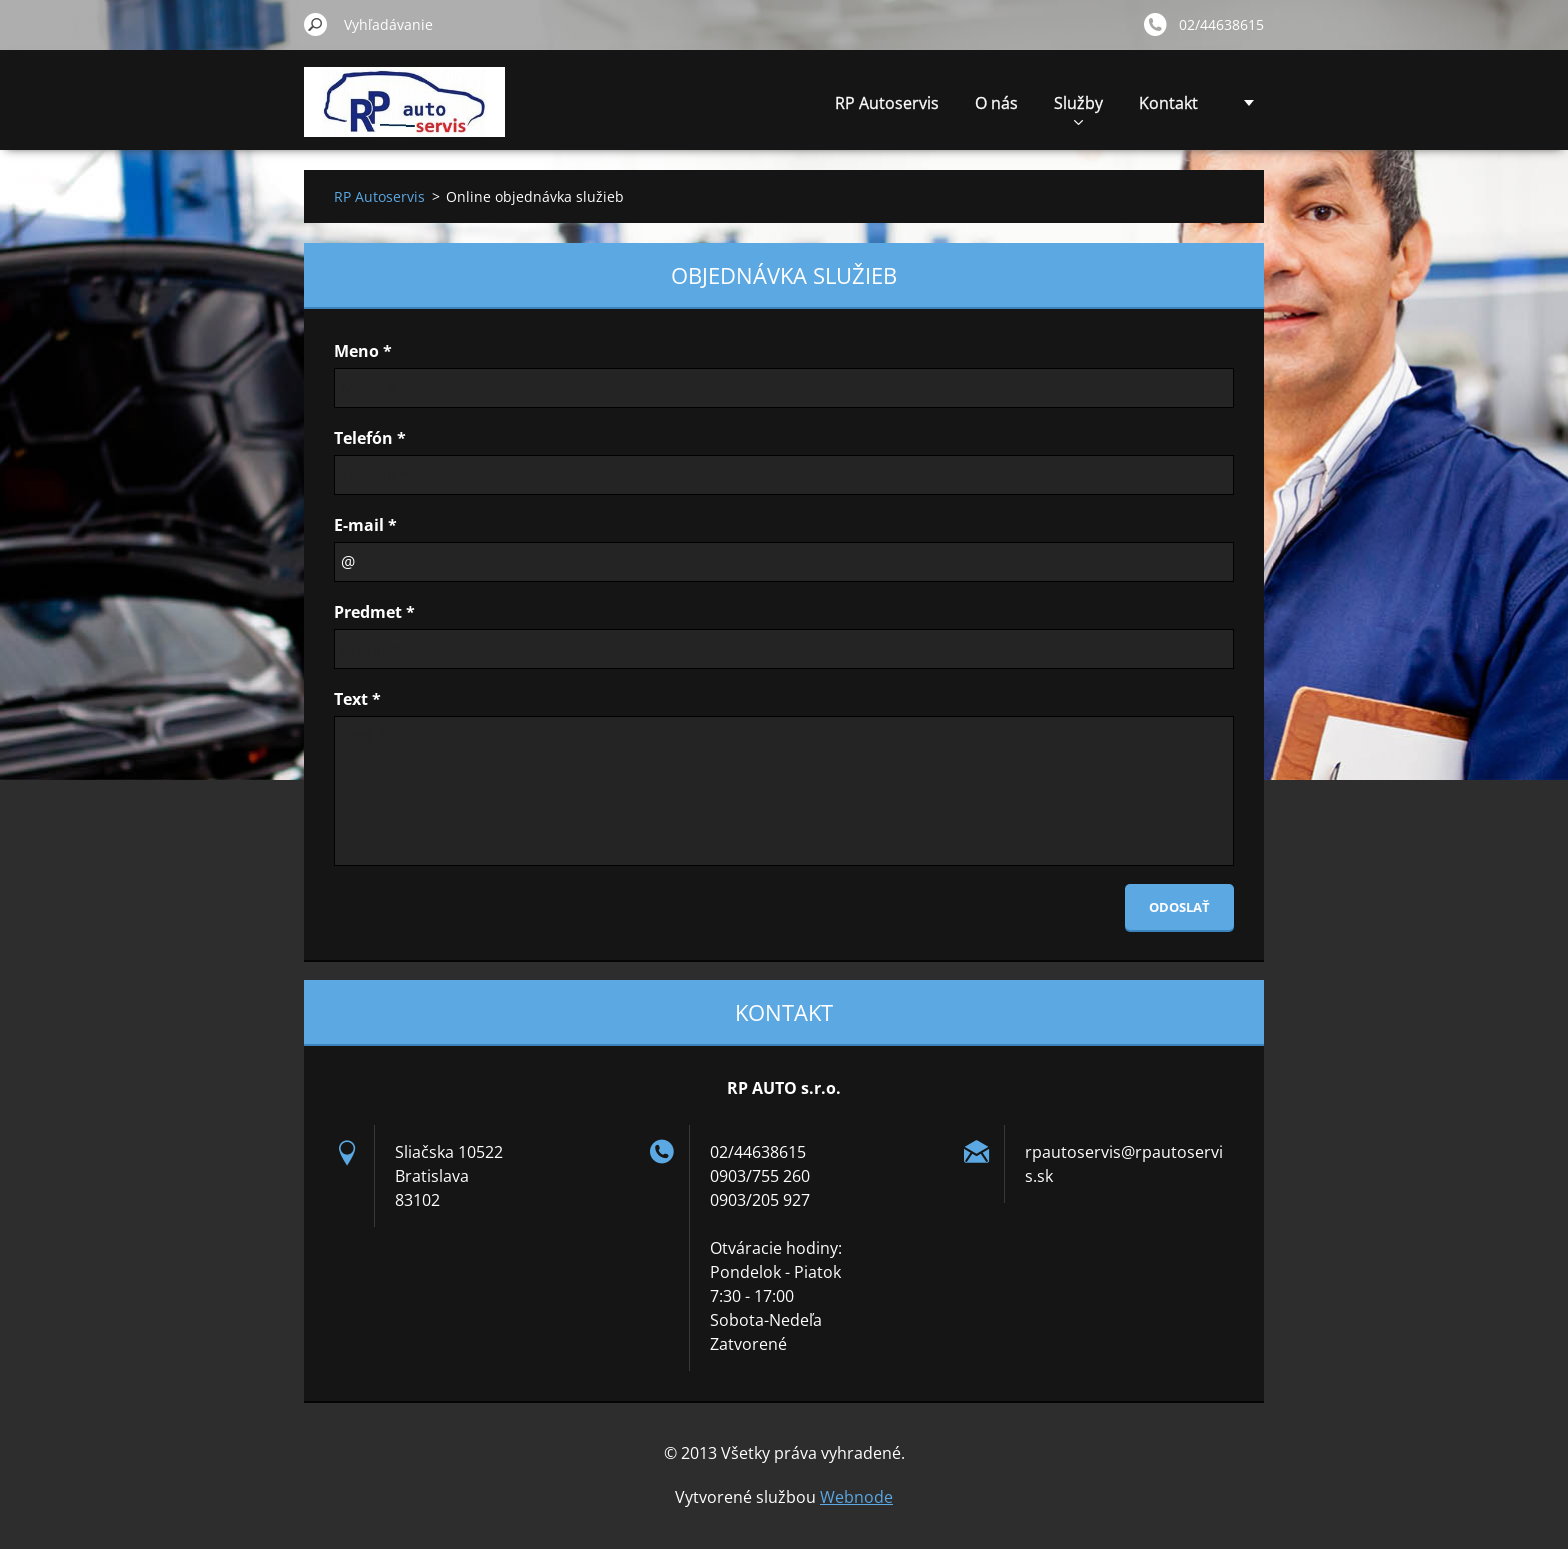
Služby (1078, 108)
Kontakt (1168, 103)
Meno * (363, 351)
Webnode (856, 1497)
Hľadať (316, 24)
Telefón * (370, 438)
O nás (996, 103)
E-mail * (365, 525)
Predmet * (374, 612)
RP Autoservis (887, 103)
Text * (357, 699)
